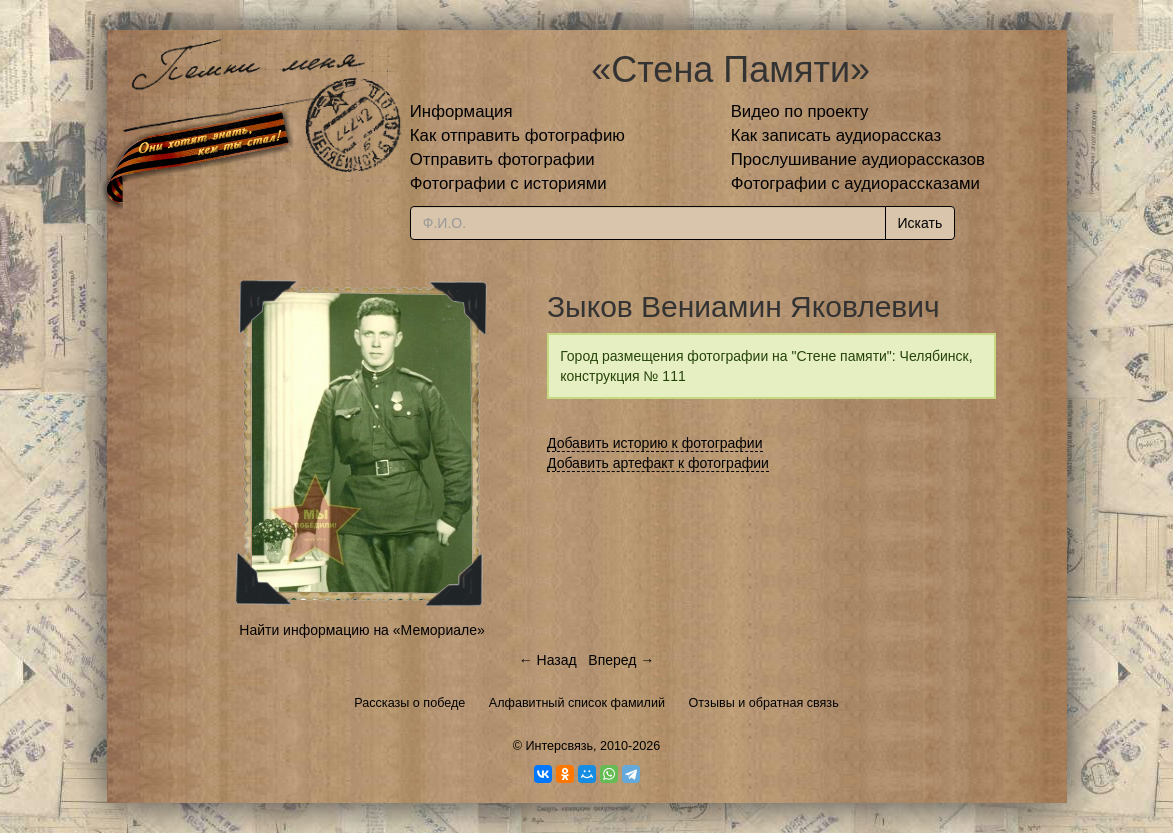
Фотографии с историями (508, 183)
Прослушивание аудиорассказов (858, 159)
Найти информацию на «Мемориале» (361, 630)
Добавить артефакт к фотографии (658, 463)
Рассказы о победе (409, 703)
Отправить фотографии (502, 159)
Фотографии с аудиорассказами (855, 183)
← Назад (548, 660)
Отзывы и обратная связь (764, 703)
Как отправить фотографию (517, 135)
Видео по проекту (800, 111)
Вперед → (621, 660)
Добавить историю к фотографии (655, 443)
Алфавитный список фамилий (577, 703)
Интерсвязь (559, 746)
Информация (461, 111)
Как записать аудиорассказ (836, 135)
